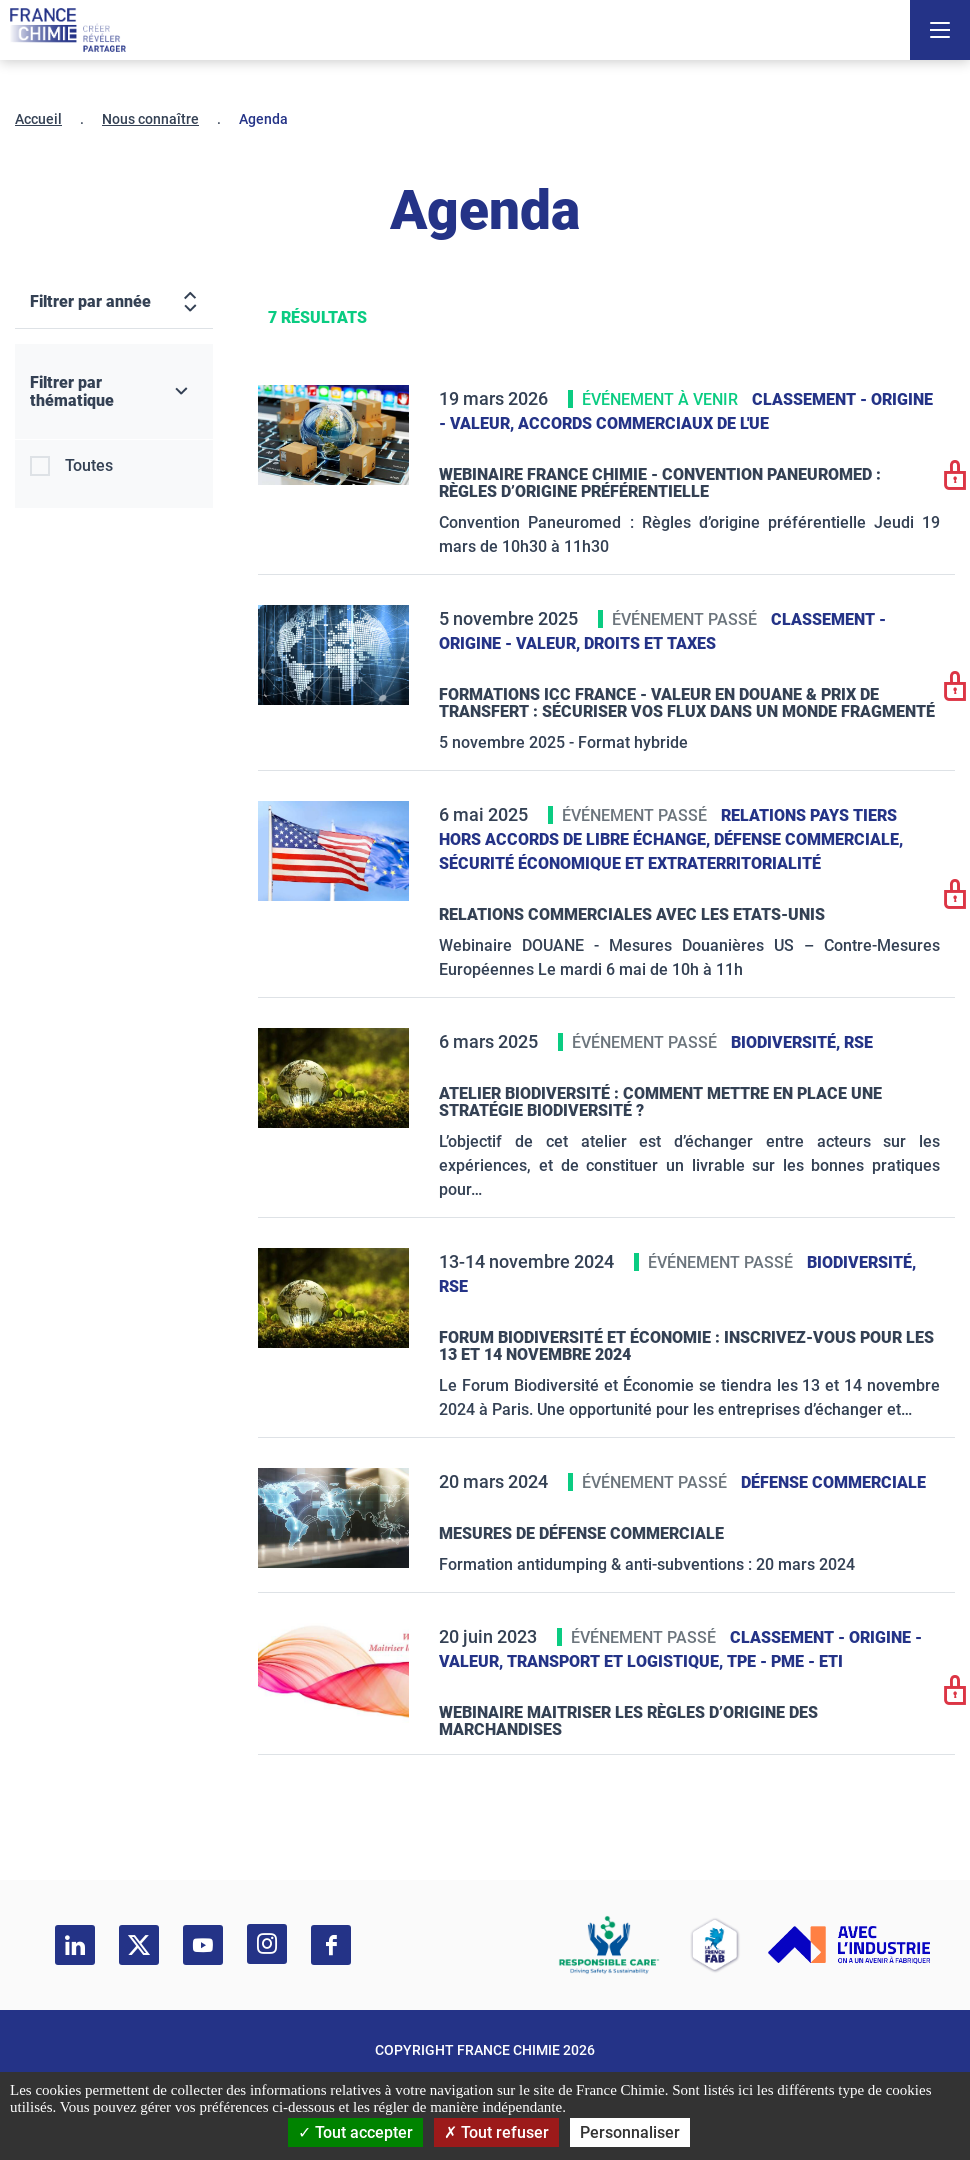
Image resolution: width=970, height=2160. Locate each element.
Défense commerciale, (808, 839)
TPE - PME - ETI (785, 1661)
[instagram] (267, 1944)
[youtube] (203, 1945)
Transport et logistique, (617, 1661)
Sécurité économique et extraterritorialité (630, 863)
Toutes (89, 465)
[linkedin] (75, 1945)
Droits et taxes (650, 643)
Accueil (38, 119)
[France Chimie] (68, 30)
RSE (858, 1042)
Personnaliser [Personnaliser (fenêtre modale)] (630, 2132)
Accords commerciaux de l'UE (643, 423)
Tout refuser (496, 2132)
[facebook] (331, 1945)
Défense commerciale (833, 1482)
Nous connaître (150, 119)
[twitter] (139, 1945)
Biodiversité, (787, 1042)
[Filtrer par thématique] (114, 392)
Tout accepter (355, 2132)
